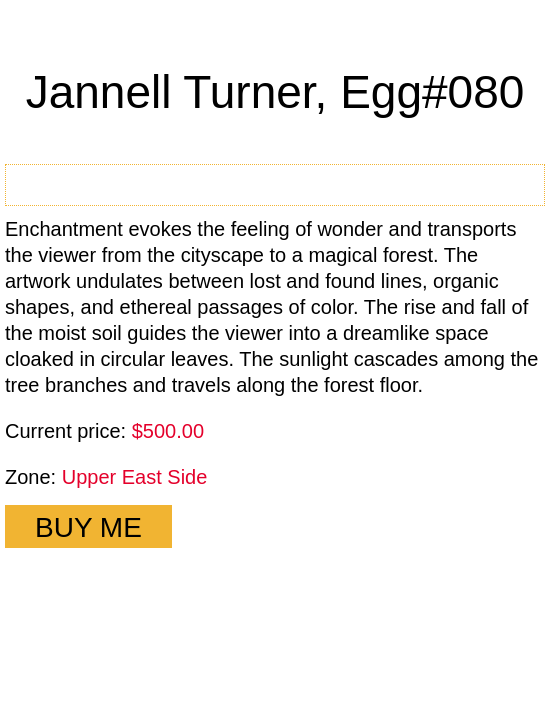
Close (512, 38)
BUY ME (88, 527)
